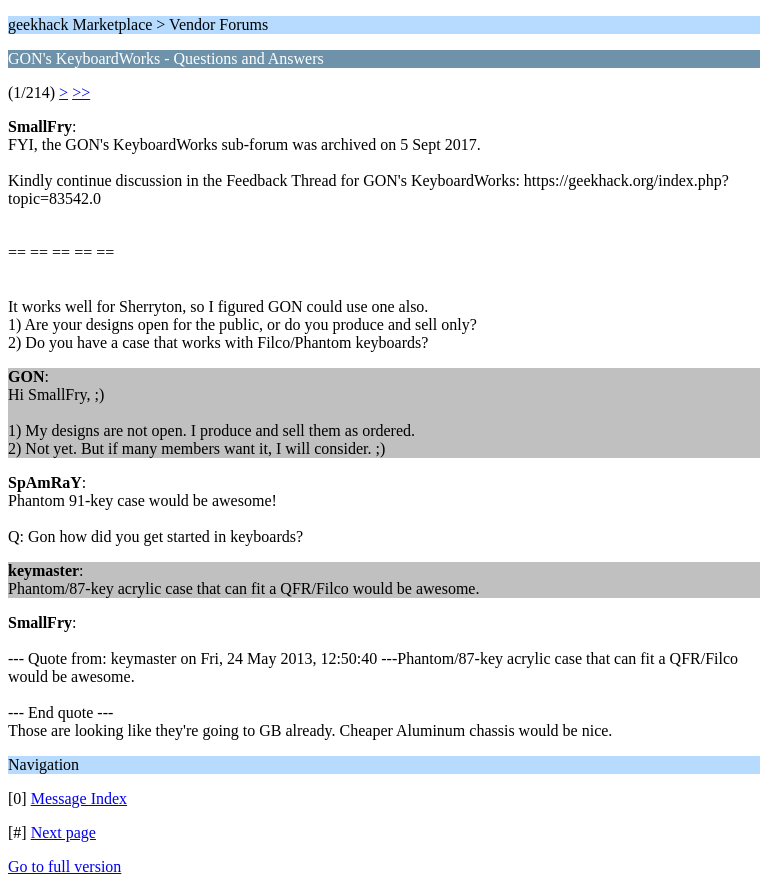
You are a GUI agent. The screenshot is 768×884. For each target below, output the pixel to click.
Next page (63, 832)
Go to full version (64, 866)
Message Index (79, 798)
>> (81, 92)
